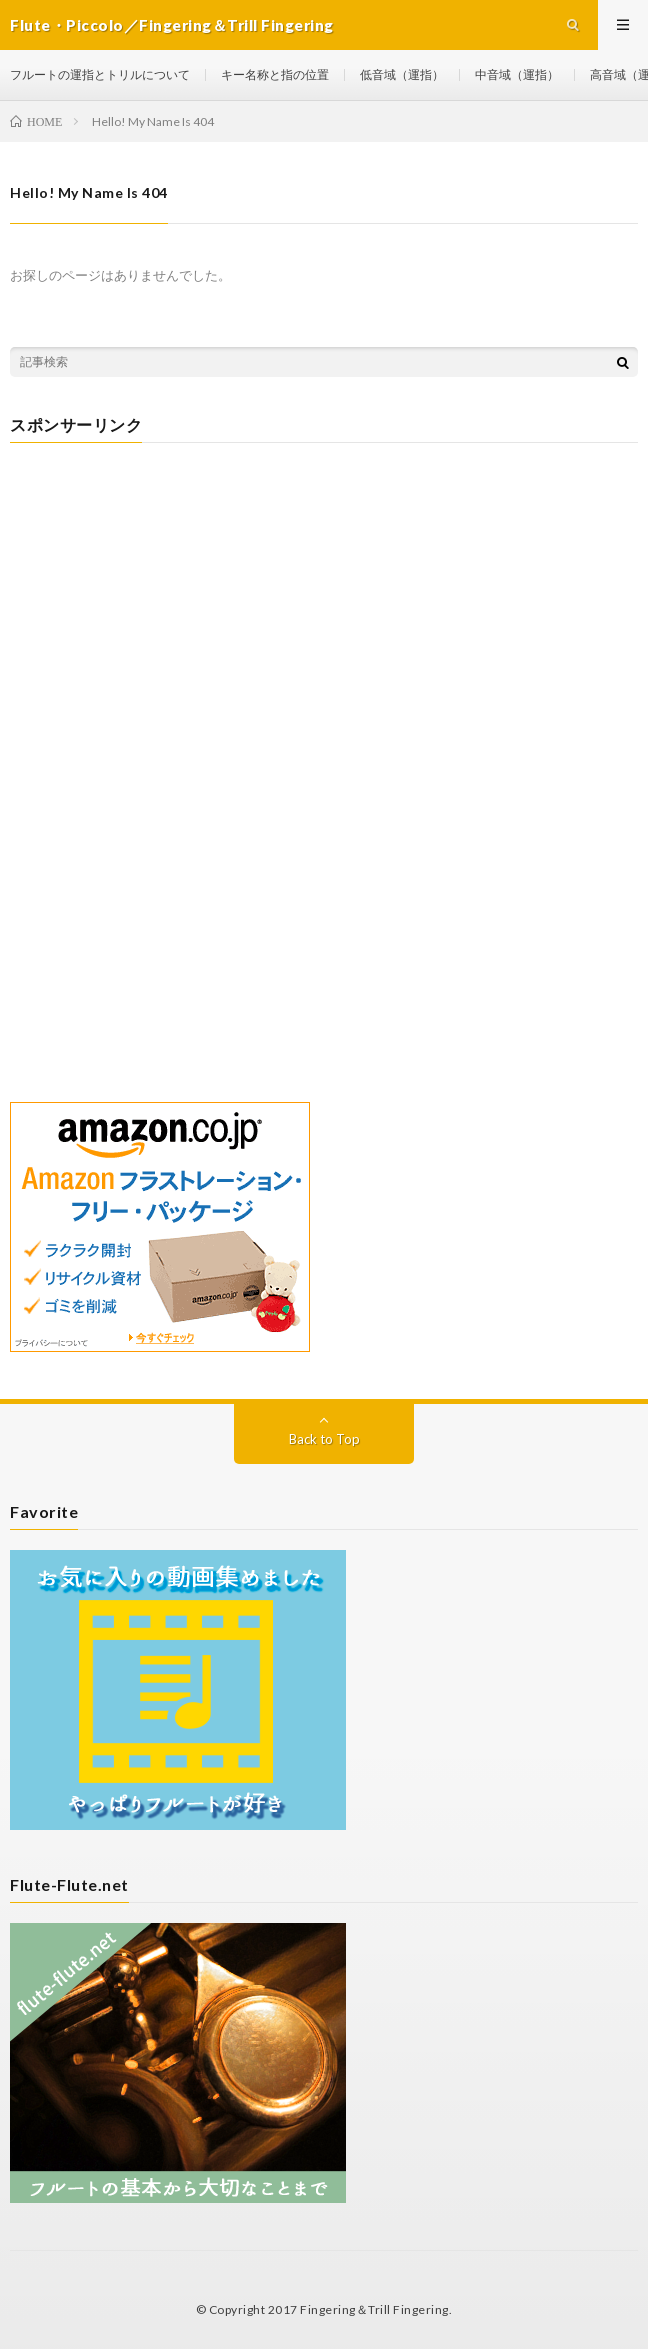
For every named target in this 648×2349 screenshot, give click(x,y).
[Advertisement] (324, 603)
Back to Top (324, 1439)
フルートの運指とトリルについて (100, 74)
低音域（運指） (402, 74)
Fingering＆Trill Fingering (374, 2309)
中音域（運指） (517, 74)
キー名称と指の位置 (275, 74)
